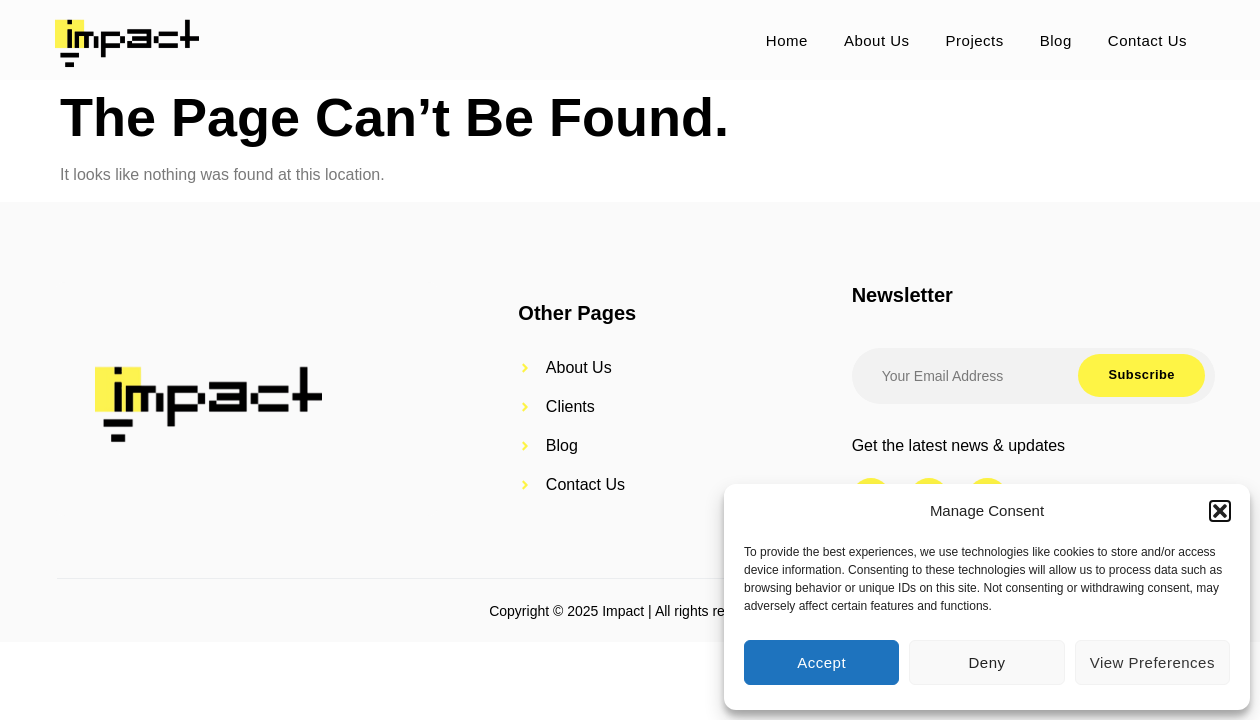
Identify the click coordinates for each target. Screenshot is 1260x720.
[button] (1220, 511)
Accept (821, 662)
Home (787, 40)
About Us (877, 40)
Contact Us (1147, 40)
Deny (986, 662)
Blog (1056, 40)
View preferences (1152, 662)
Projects (975, 40)
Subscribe (1139, 376)
